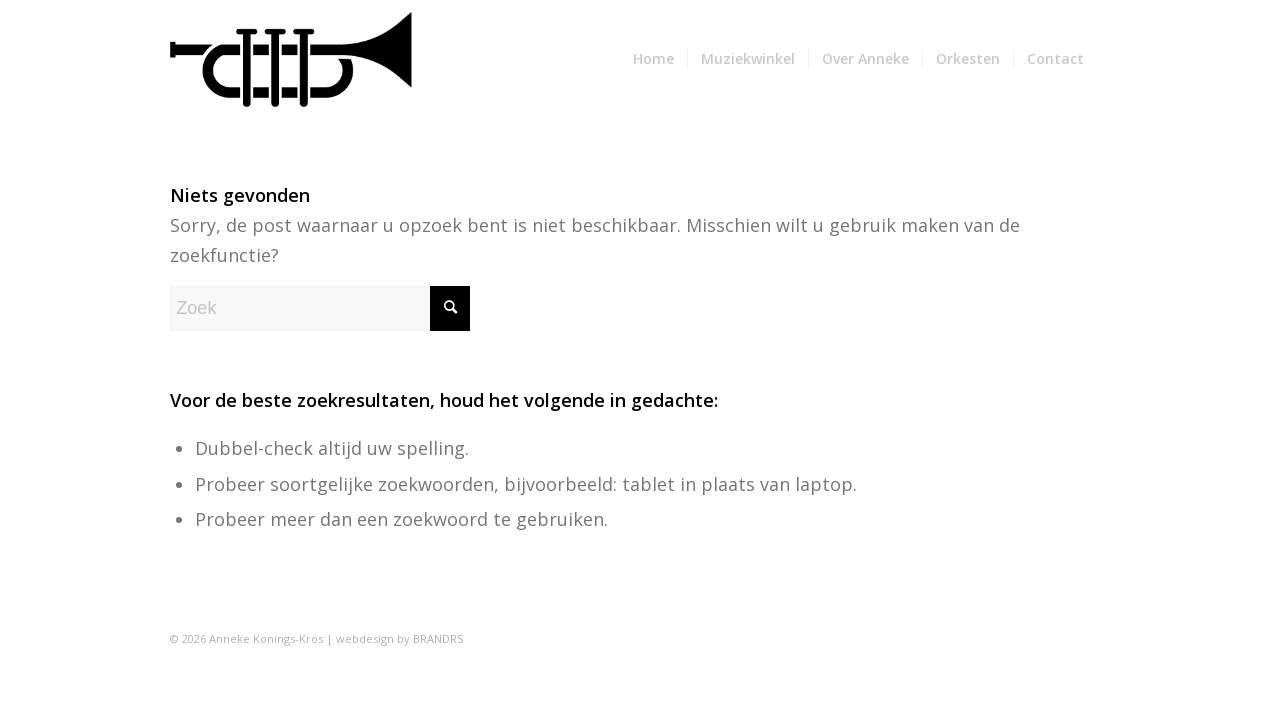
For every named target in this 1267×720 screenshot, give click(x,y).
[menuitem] (653, 59)
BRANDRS (438, 638)
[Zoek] (320, 308)
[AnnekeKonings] (291, 59)
